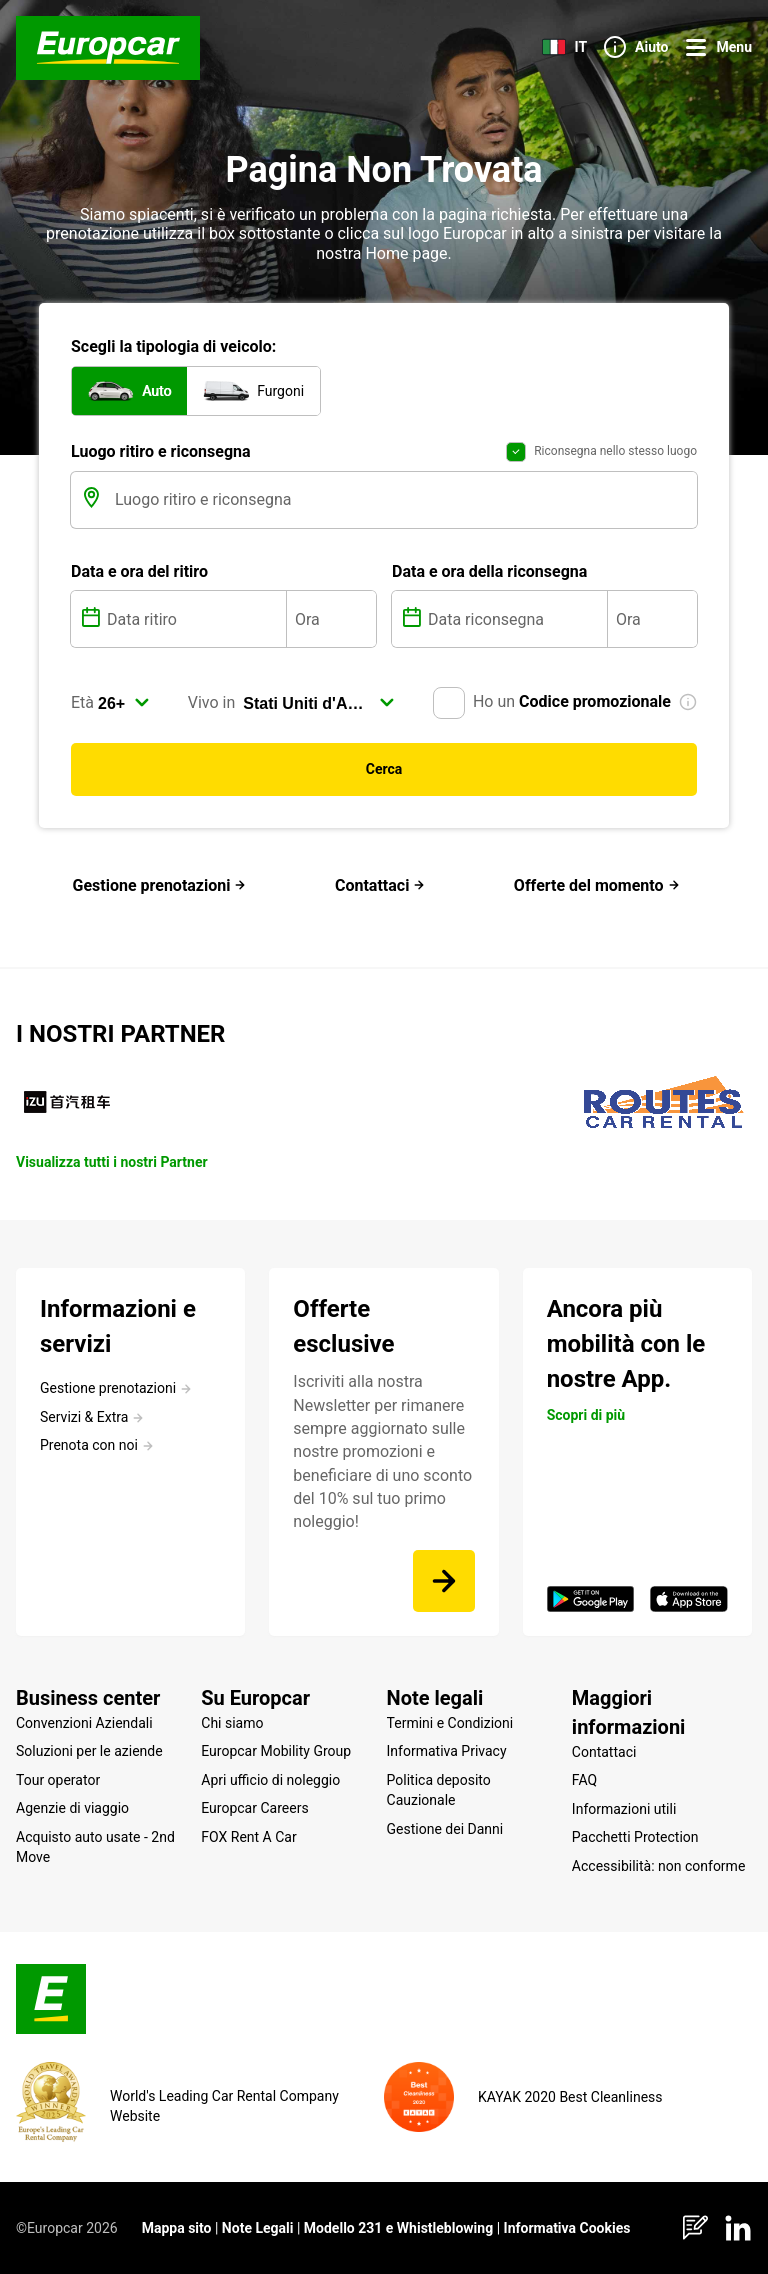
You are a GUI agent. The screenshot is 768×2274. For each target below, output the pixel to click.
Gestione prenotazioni (160, 885)
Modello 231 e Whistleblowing (398, 2228)
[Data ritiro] (194, 619)
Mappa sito (177, 2228)
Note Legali (258, 2228)
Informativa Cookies (567, 2228)
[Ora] (331, 619)
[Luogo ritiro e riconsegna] (404, 500)
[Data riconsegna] (515, 619)
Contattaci (380, 885)
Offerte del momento (597, 885)
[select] (124, 703)
